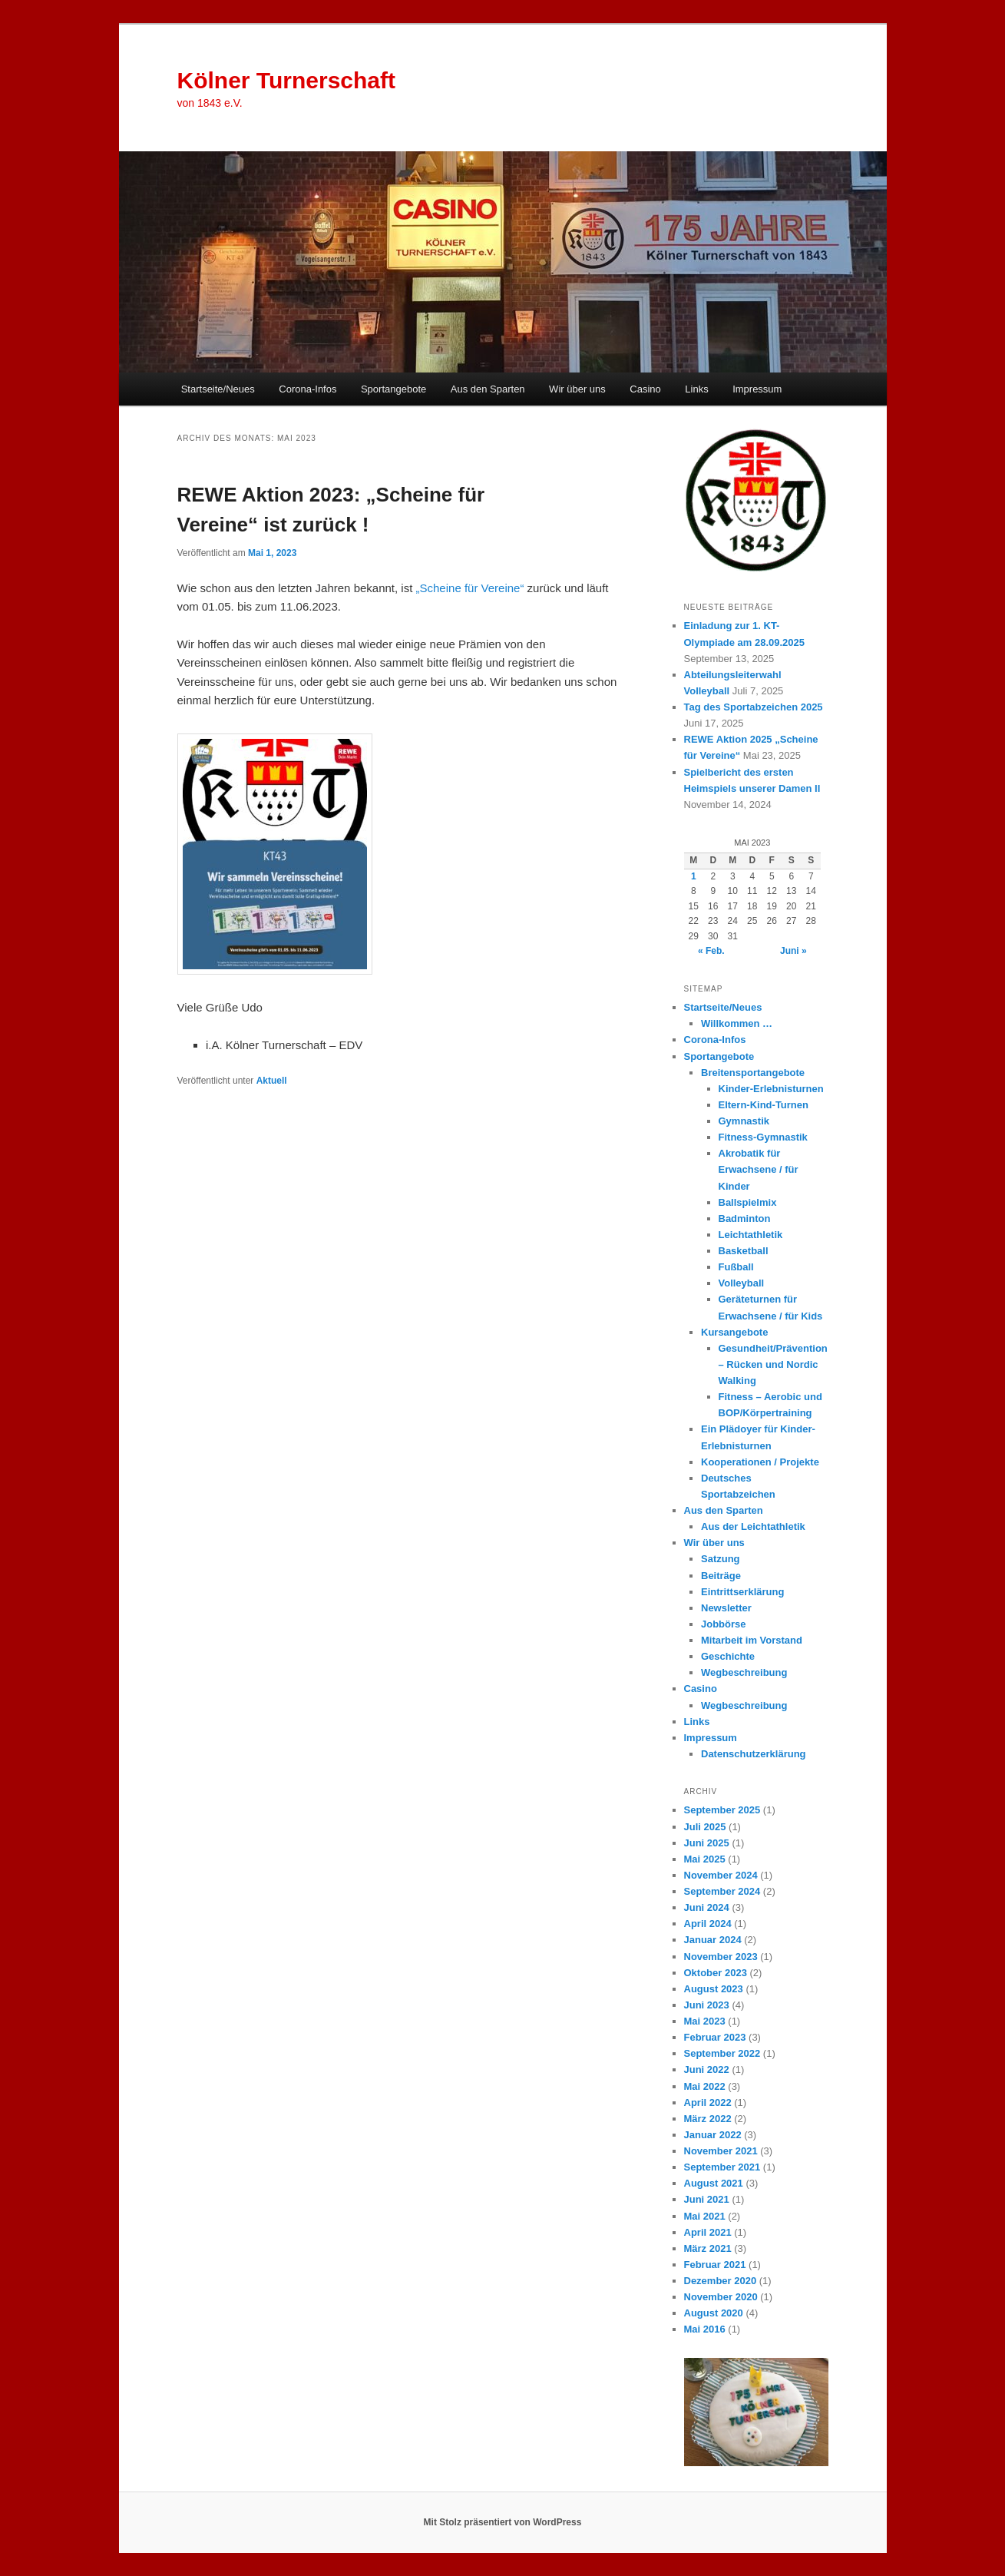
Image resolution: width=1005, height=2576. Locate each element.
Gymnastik (744, 1121)
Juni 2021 (706, 2199)
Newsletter (726, 1608)
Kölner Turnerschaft (286, 80)
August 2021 (713, 2183)
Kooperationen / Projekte (760, 1462)
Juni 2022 (706, 2069)
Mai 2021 (705, 2216)
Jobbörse (723, 1624)
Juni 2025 (706, 1843)
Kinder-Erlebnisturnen (771, 1088)
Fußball (736, 1267)
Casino (645, 389)
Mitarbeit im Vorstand (751, 1640)
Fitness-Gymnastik (763, 1137)
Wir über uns (577, 389)
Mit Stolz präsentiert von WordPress (503, 2522)
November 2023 (721, 1956)
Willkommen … (736, 1023)
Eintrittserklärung (742, 1592)
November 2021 (721, 2151)
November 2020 (721, 2297)
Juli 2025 (705, 1827)
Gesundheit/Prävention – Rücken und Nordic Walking (773, 1364)
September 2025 (722, 1810)
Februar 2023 (715, 2037)
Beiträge (721, 1575)
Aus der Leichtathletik (753, 1526)
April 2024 (708, 1923)
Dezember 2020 (720, 2280)
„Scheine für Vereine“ (470, 587)
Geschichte (728, 1656)
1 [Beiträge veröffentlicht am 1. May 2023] (693, 876)
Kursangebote (734, 1332)
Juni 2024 (706, 1907)
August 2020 (713, 2313)
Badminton (745, 1218)
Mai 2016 (705, 2329)
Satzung (720, 1558)
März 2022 (708, 2118)
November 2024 (721, 1875)
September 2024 (722, 1891)
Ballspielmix (748, 1202)
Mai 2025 (705, 1859)
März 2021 (708, 2248)
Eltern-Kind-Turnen (763, 1105)
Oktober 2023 (715, 1972)
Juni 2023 (706, 2005)
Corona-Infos (307, 389)
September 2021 (722, 2167)
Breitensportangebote (753, 1072)
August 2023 (713, 1989)
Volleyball (742, 1283)
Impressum (757, 389)
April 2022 (708, 2102)
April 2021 (708, 2232)
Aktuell (271, 1080)
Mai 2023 (705, 2021)
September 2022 (722, 2053)
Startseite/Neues (218, 389)
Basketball (744, 1251)
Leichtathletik (751, 1234)
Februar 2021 (715, 2264)
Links (696, 389)
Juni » (793, 950)
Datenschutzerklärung (753, 1754)
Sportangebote (393, 389)
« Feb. (711, 950)
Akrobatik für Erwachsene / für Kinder (758, 1169)
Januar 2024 (713, 1939)
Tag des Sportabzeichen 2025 (753, 707)
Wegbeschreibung (744, 1672)
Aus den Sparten (488, 389)
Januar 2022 (713, 2135)
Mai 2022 (705, 2086)
